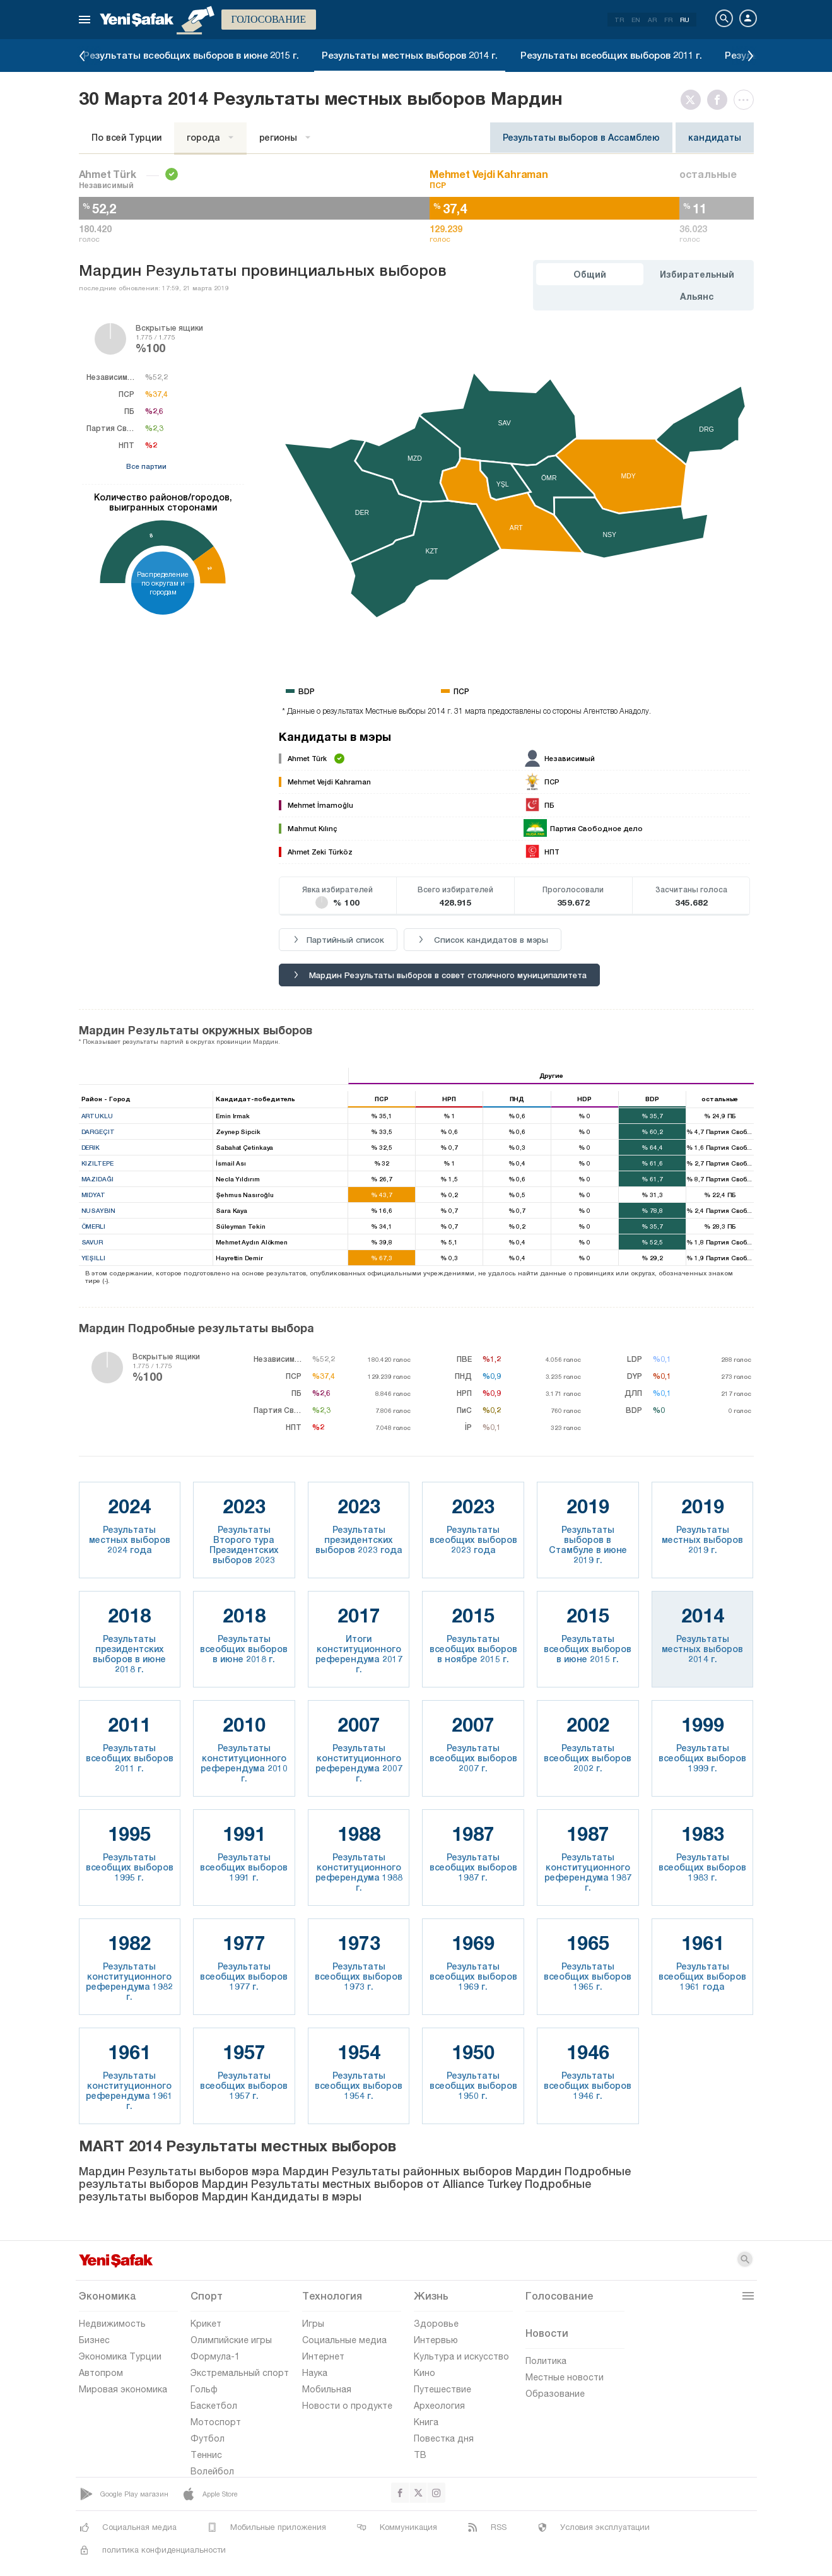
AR (652, 19)
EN (635, 19)
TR (619, 19)
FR (668, 19)
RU (684, 19)
